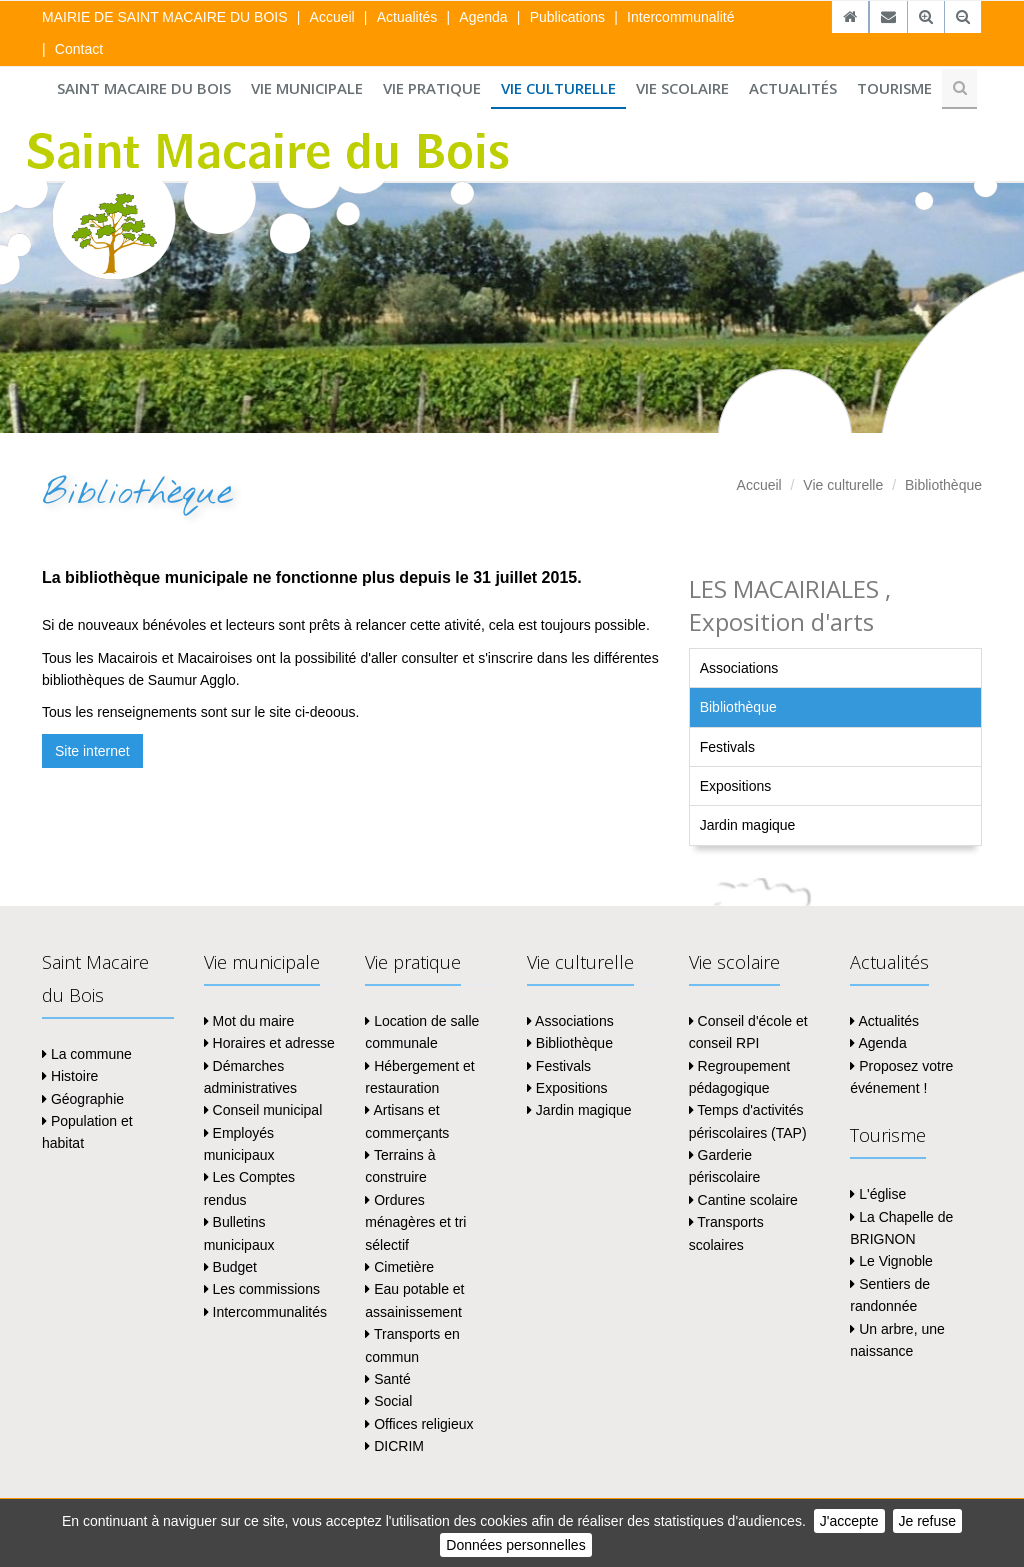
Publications (568, 17)
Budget (230, 1267)
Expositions (736, 786)
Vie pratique (432, 88)
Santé (387, 1379)
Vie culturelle (558, 88)
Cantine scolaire (743, 1200)
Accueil (332, 17)
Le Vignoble (891, 1261)
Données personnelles (515, 1545)
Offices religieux (419, 1424)
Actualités (407, 17)
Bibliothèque (943, 485)
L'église (878, 1194)
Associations (739, 668)
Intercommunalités (265, 1312)
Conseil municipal (263, 1110)
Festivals (727, 747)
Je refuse (928, 1521)
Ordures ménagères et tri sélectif (415, 1222)
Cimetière (399, 1267)
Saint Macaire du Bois (144, 88)
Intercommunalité (680, 17)
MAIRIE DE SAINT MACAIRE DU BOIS (165, 17)
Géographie (83, 1099)
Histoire (70, 1076)
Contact (79, 49)
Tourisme (894, 88)
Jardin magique (748, 825)
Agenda (483, 17)
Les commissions (262, 1289)
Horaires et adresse (269, 1043)
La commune (87, 1054)
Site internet (92, 751)
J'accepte (849, 1521)
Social (388, 1401)
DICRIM (394, 1446)
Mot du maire (249, 1021)
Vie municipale (307, 88)
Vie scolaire (682, 88)
